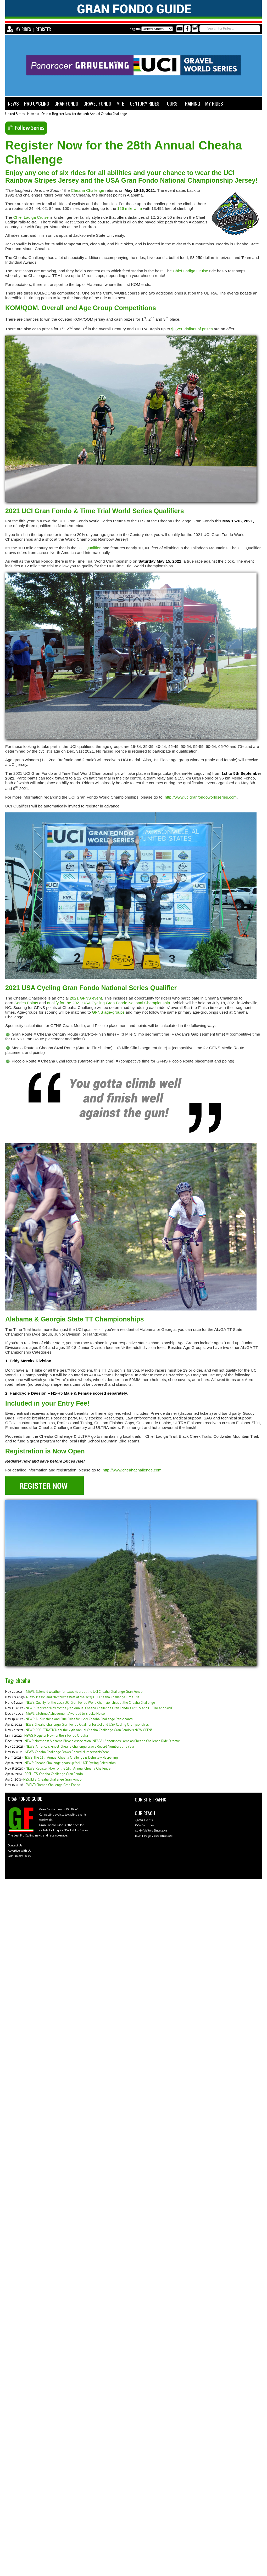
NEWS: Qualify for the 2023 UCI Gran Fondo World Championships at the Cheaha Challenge (90, 1703)
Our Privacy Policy (19, 1855)
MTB (120, 103)
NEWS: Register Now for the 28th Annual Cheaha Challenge (68, 1768)
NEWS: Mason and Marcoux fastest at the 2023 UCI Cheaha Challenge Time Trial (83, 1697)
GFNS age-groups (108, 1012)
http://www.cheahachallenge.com (132, 1470)
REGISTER (43, 29)
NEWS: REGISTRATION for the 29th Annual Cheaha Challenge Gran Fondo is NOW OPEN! (89, 1730)
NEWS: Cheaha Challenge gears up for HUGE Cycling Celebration (70, 1763)
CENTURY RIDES (144, 103)
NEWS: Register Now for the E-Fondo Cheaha (56, 1735)
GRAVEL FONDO (97, 103)
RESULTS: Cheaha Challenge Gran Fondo (54, 1774)
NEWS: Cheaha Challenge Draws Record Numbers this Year (67, 1752)
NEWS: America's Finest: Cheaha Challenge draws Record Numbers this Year (80, 1746)
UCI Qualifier (88, 548)
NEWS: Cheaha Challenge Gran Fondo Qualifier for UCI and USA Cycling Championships (87, 1725)
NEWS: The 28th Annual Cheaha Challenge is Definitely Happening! (71, 1757)
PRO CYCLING (36, 103)
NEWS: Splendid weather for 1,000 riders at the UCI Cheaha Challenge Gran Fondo (84, 1692)
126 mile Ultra (129, 208)
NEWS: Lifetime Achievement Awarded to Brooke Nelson (66, 1714)
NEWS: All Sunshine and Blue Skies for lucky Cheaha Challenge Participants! (79, 1719)
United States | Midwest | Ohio (26, 114)
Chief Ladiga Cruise (31, 217)
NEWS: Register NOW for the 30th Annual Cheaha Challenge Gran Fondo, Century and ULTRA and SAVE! (99, 1708)
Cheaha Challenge (87, 190)
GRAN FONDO (66, 103)
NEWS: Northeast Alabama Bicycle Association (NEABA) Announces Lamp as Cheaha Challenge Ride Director (102, 1741)
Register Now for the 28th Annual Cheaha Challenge (89, 114)
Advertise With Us (19, 1850)
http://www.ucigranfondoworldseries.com (201, 797)
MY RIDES (23, 29)
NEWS (13, 103)
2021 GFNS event (86, 998)
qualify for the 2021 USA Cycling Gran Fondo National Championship (108, 1003)
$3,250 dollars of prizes (192, 329)
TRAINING (191, 103)
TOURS (171, 103)
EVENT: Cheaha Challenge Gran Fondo (53, 1785)
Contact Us (15, 1845)
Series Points (26, 1003)
